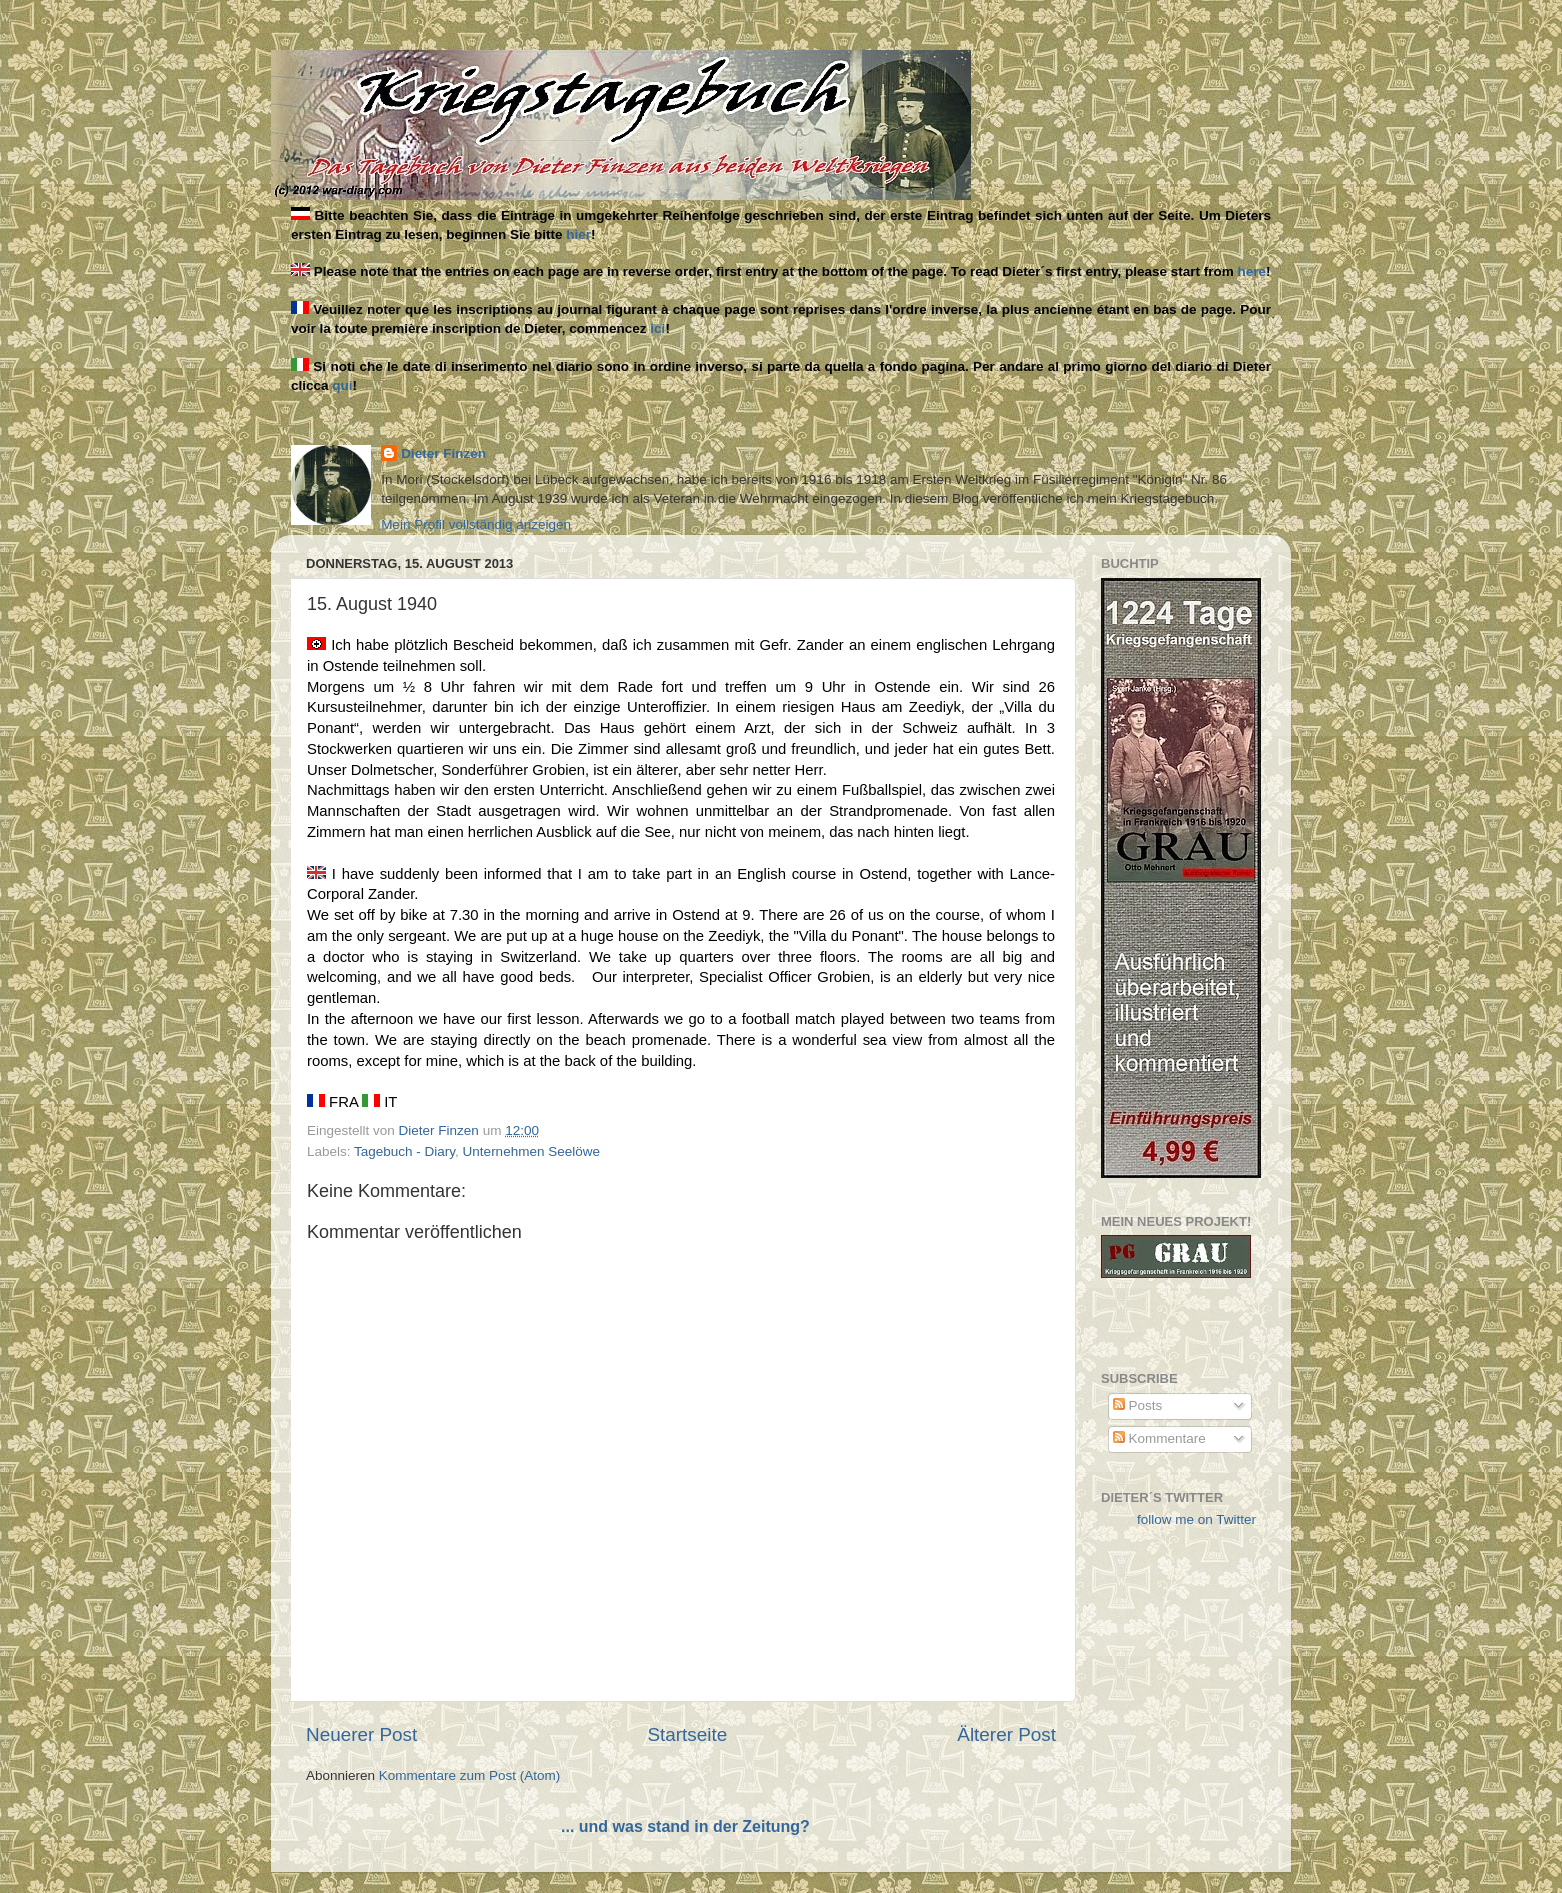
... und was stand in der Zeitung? (685, 1826)
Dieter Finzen (443, 453)
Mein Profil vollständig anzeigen (476, 524)
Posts (1138, 1405)
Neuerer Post (361, 1734)
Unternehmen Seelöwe (531, 1151)
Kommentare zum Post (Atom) (470, 1775)
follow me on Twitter (1196, 1519)
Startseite (687, 1734)
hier (578, 234)
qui (342, 385)
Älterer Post (1006, 1734)
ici (657, 328)
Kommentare (1159, 1438)
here (1252, 271)
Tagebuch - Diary (404, 1151)
